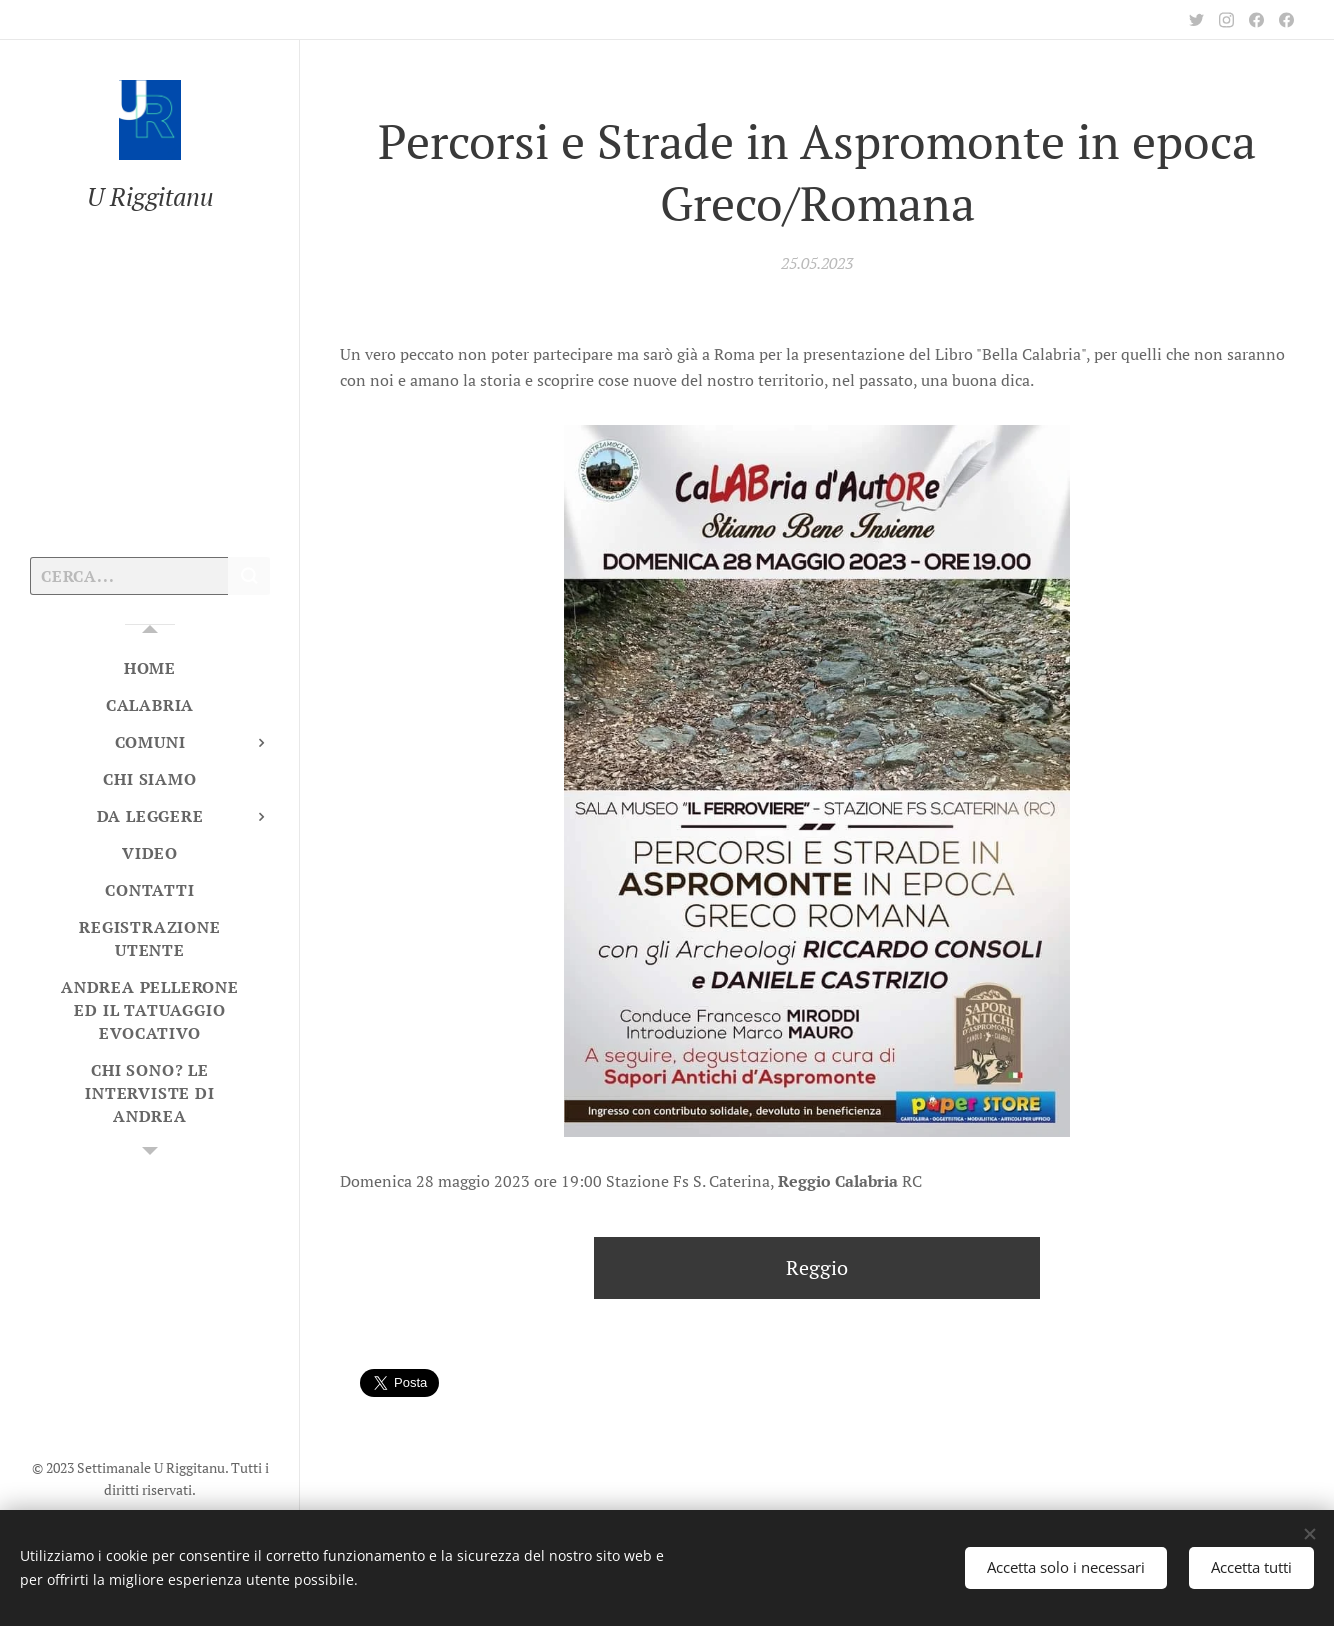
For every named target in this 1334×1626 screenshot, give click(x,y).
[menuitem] (150, 668)
